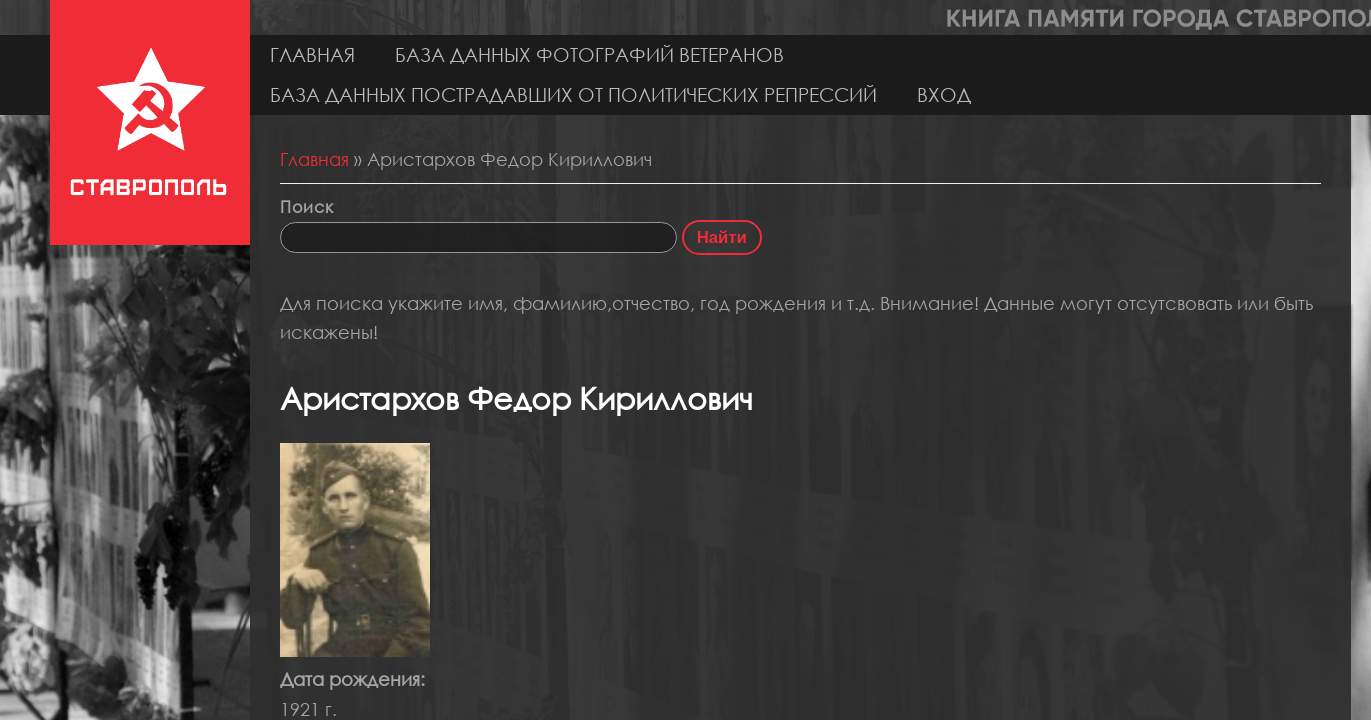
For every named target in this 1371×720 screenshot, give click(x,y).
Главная (312, 54)
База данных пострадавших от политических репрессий (573, 94)
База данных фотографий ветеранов (589, 54)
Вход (944, 94)
